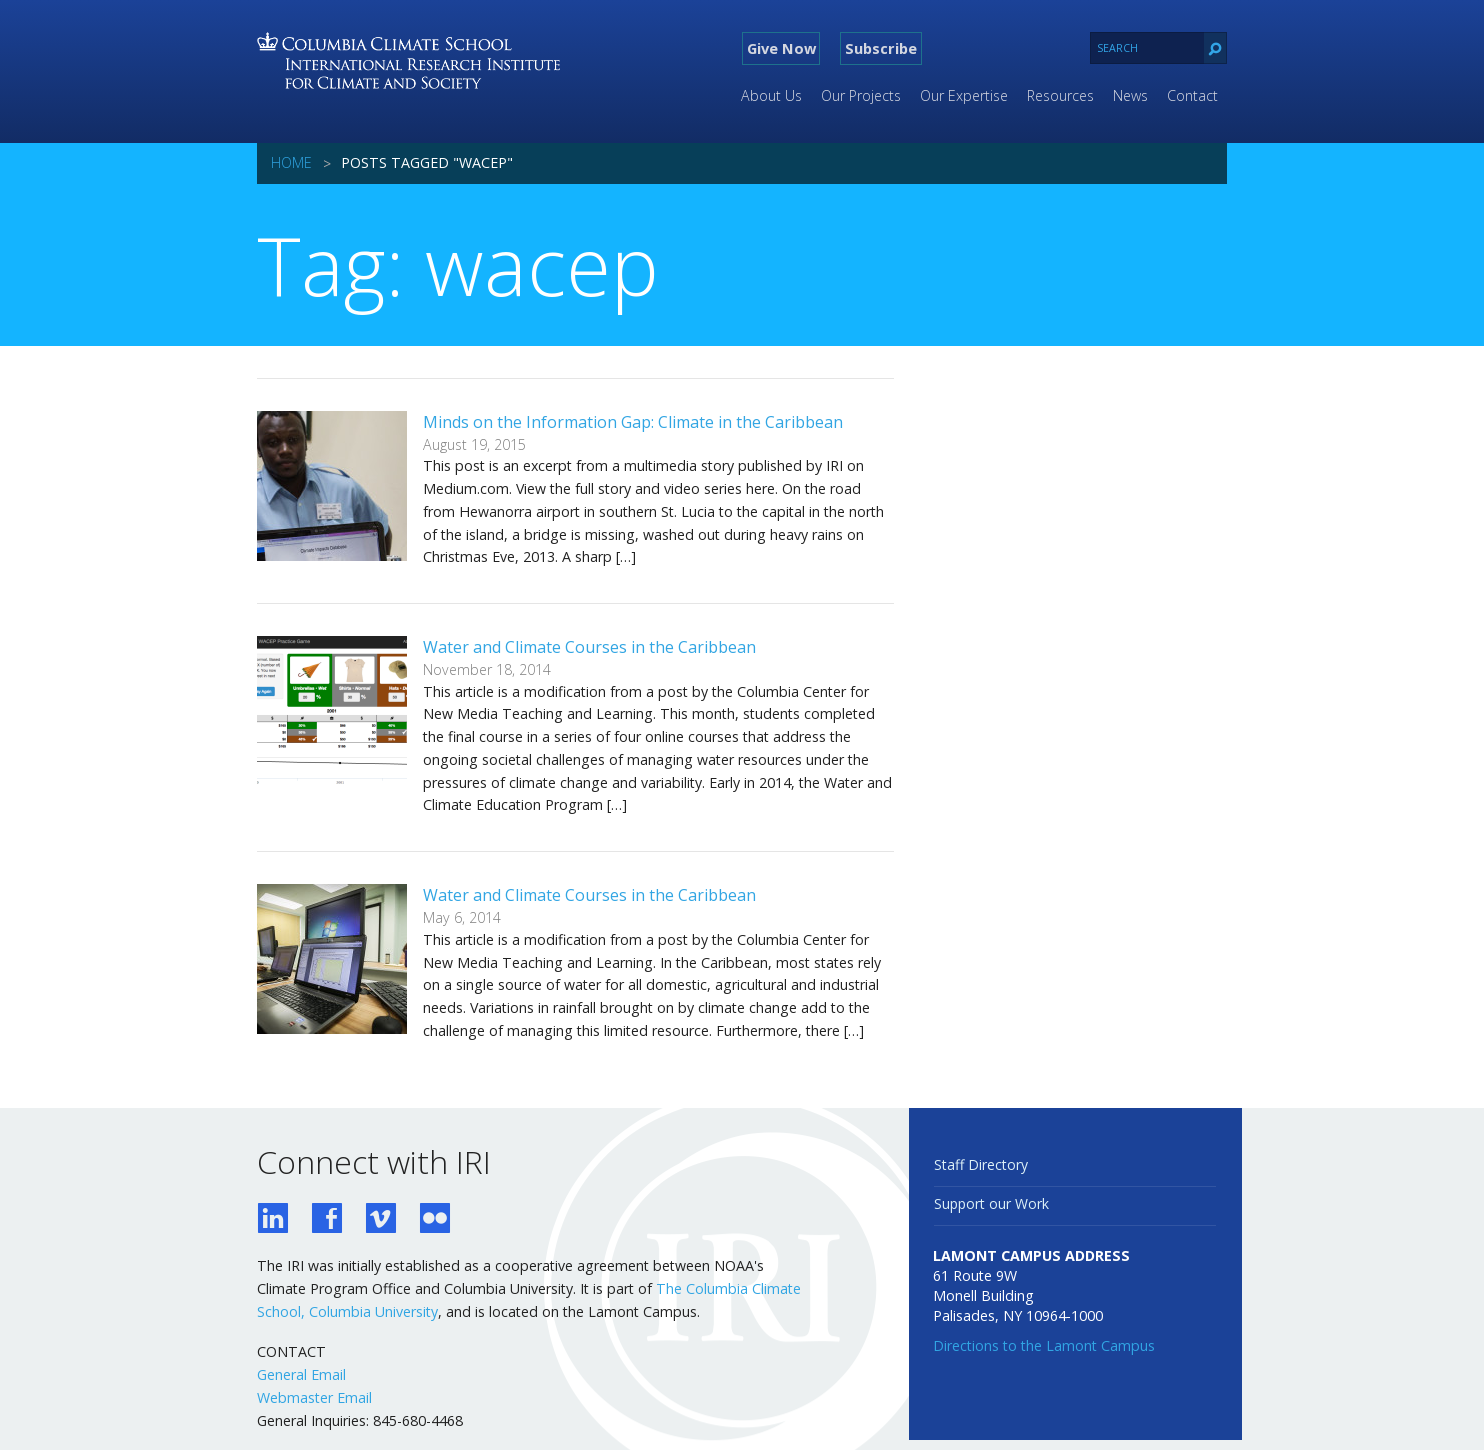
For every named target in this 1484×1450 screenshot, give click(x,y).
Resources (1060, 95)
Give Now (781, 48)
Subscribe (881, 48)
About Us (771, 95)
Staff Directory (981, 1164)
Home (291, 162)
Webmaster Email (314, 1397)
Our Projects (861, 95)
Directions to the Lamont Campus (1044, 1345)
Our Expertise (964, 95)
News (1130, 95)
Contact (1192, 95)
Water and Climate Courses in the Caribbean (589, 647)
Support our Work (991, 1203)
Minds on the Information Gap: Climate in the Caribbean (633, 422)
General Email (301, 1374)
